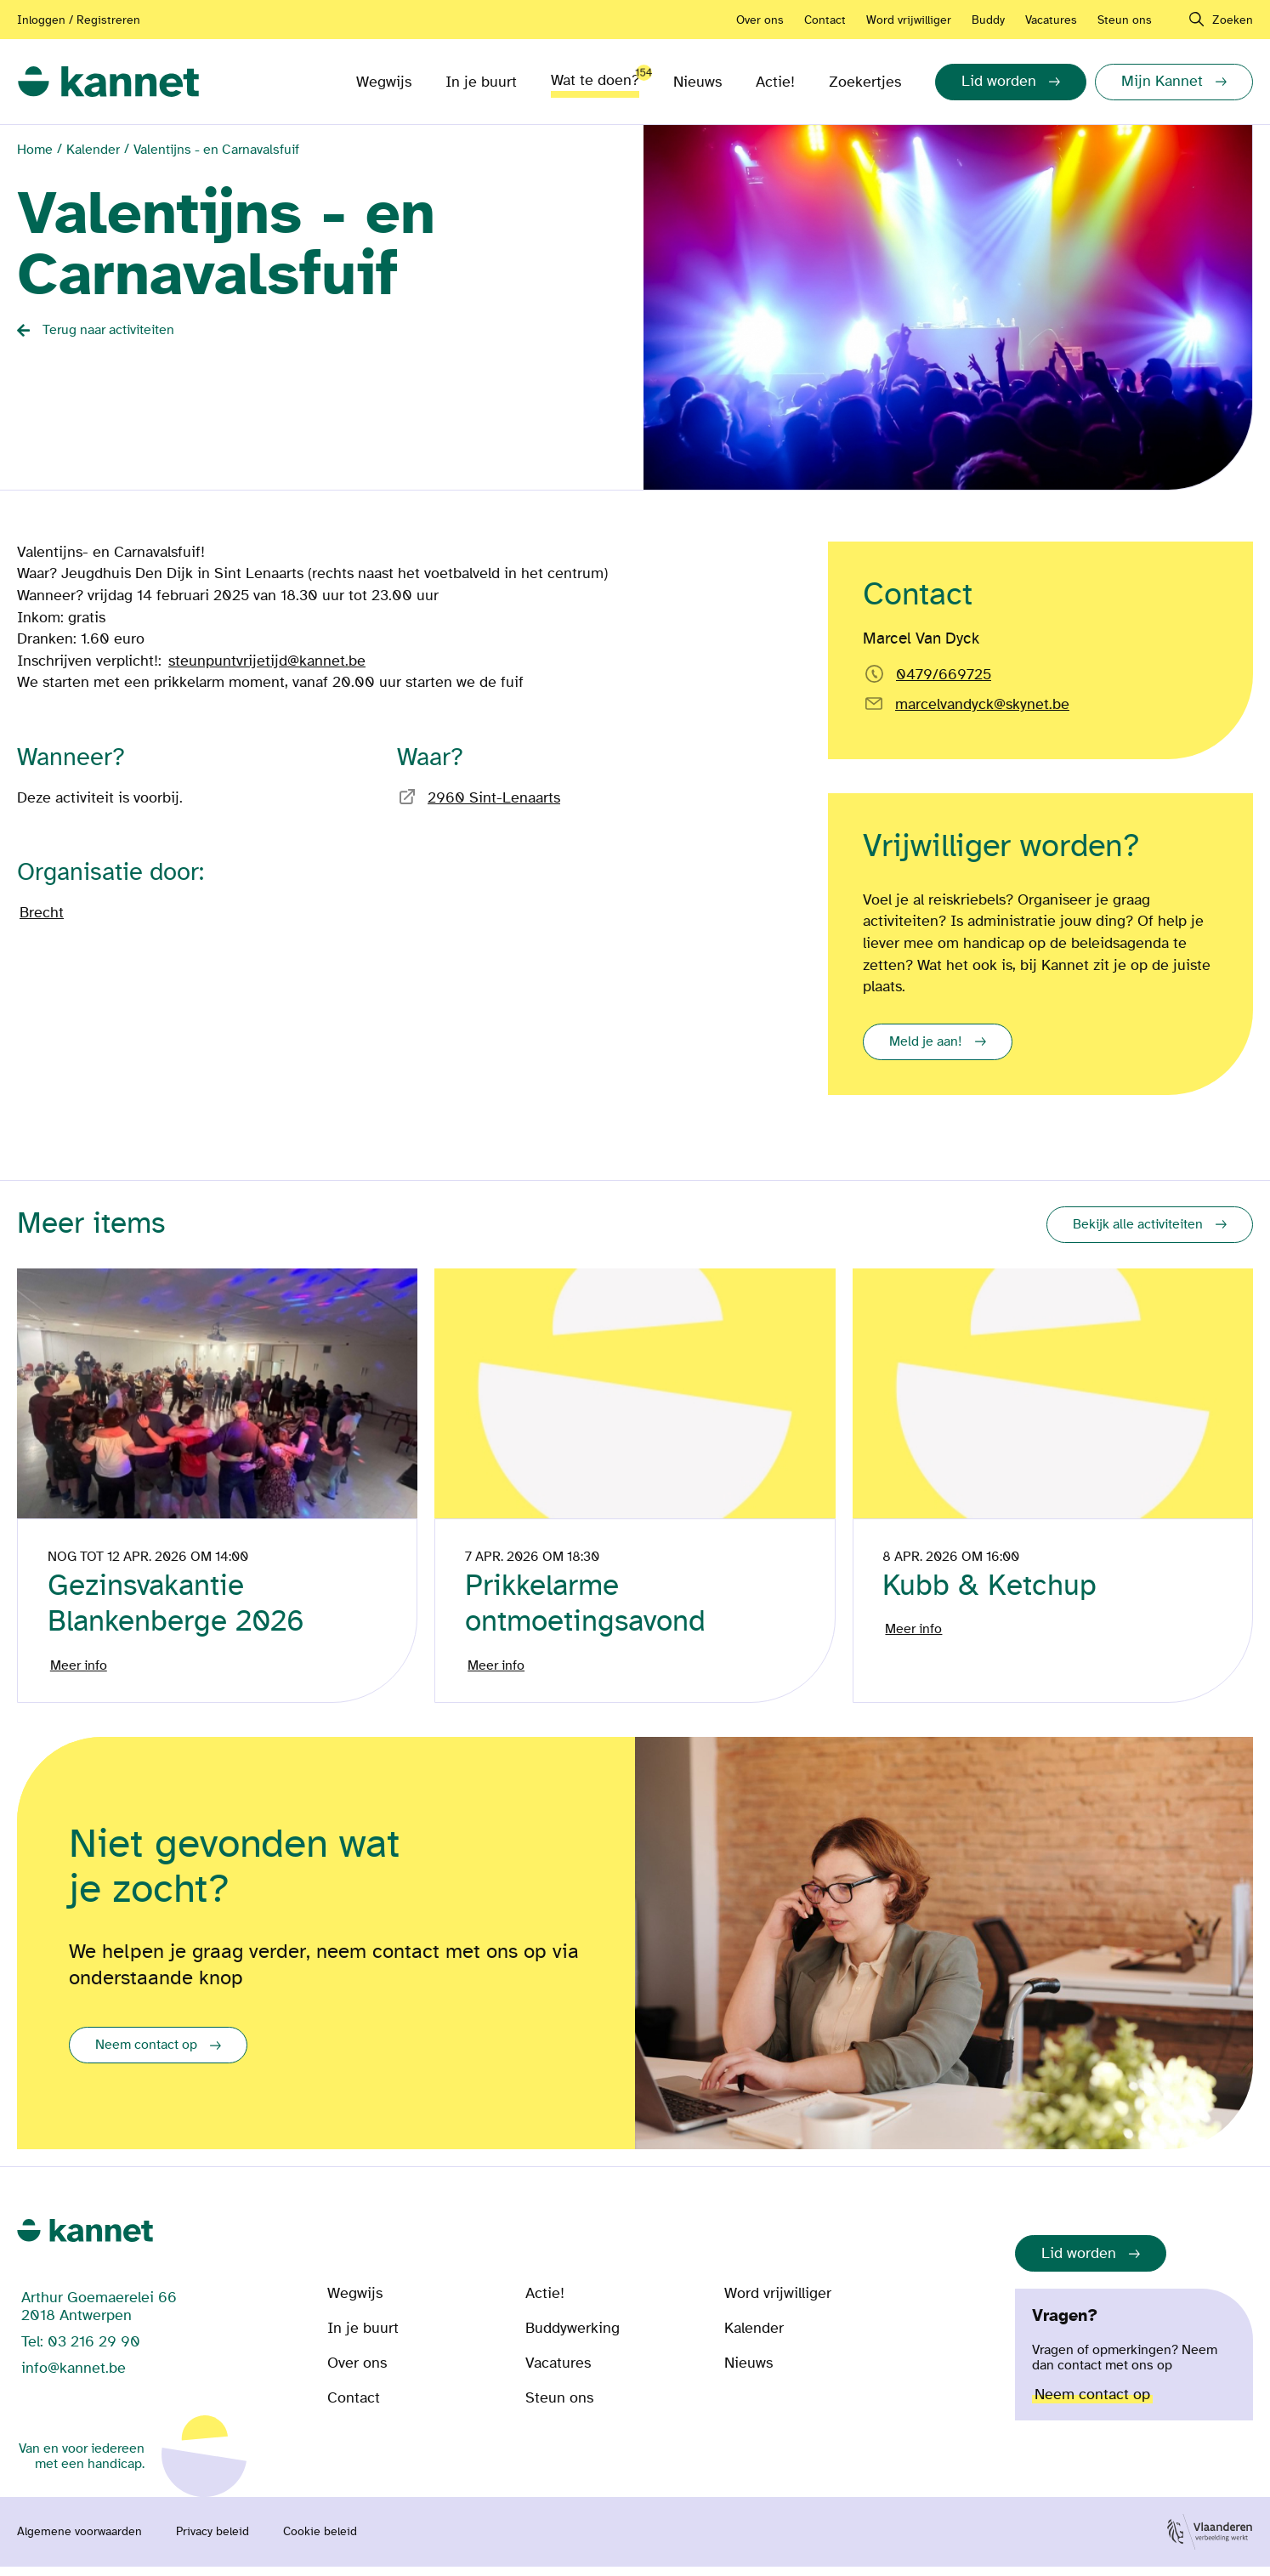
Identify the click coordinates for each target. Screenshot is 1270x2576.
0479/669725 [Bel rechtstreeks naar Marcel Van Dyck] (943, 675)
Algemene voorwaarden (79, 2541)
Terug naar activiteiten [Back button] (108, 330)
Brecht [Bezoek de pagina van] (42, 913)
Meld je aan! (925, 1041)
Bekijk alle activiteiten (1138, 1224)
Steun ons (1124, 20)
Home (35, 149)
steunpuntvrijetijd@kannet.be (267, 661)
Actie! (775, 82)
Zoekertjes (865, 82)
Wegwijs (383, 82)
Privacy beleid (212, 2541)
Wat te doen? (595, 77)
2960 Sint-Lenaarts (494, 798)
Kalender (93, 149)
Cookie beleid (320, 2541)
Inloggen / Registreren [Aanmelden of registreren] (78, 20)
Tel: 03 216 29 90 (80, 2351)
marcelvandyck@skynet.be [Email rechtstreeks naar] (982, 704)
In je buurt (481, 82)
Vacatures (1051, 20)
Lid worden (1078, 2263)
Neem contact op (146, 2054)
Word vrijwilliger (908, 20)
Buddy (988, 20)
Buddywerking (572, 2337)
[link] (108, 82)
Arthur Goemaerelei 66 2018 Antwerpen (99, 2316)
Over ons (760, 20)
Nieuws (697, 82)
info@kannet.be (73, 2377)
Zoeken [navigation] (1232, 20)
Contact (825, 20)
